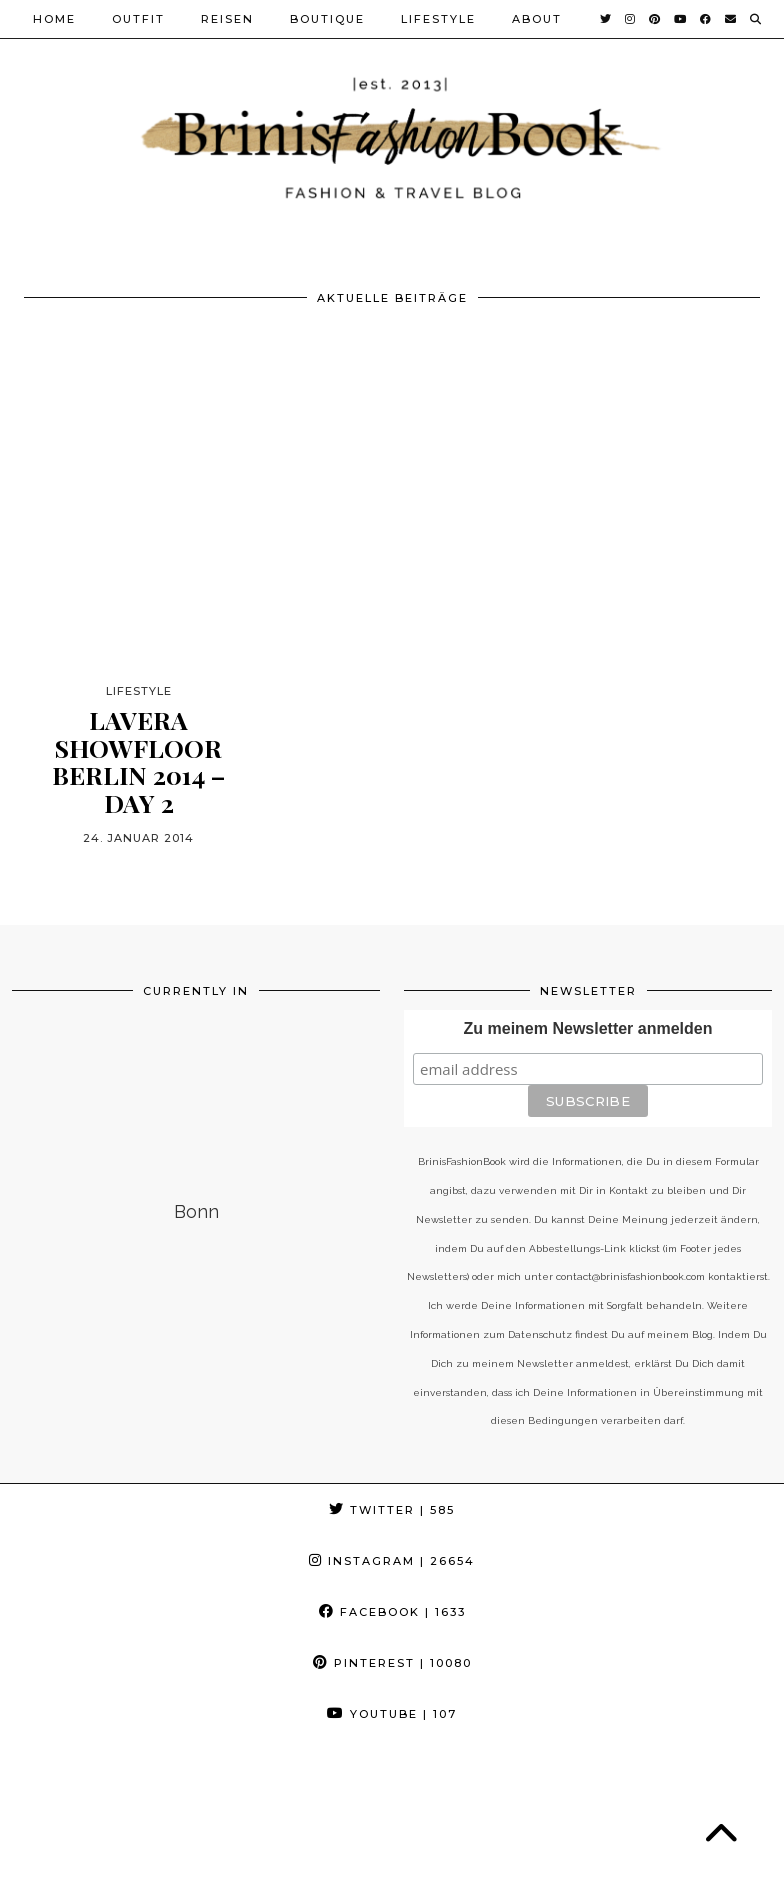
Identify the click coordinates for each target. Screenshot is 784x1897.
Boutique (327, 19)
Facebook (392, 1612)
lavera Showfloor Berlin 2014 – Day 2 (138, 761)
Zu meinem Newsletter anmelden (588, 1028)
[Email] (731, 19)
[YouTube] (681, 19)
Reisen (227, 19)
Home (54, 19)
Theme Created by (682, 1859)
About (537, 19)
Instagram (392, 1561)
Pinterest (392, 1663)
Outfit (138, 19)
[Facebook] (706, 19)
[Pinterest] (655, 19)
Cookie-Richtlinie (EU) (111, 1874)
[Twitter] (606, 19)
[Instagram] (631, 19)
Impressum (393, 1859)
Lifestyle (438, 19)
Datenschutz (278, 1859)
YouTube (392, 1714)
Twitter (392, 1510)
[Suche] (756, 19)
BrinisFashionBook (133, 1859)
